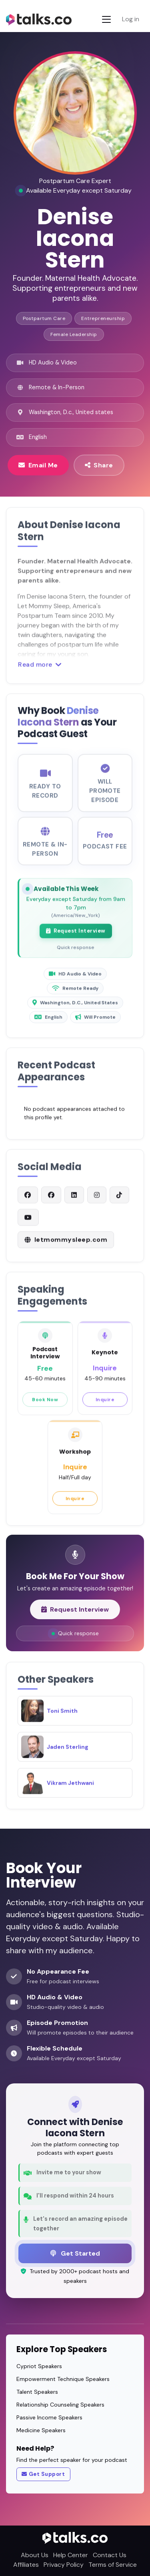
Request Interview (76, 938)
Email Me (38, 465)
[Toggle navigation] (106, 19)
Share (99, 465)
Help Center (70, 2555)
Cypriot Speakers (39, 2366)
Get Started (75, 2253)
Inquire (105, 1406)
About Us (34, 2555)
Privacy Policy (64, 2564)
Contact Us (109, 2555)
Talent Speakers (37, 2391)
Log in (130, 19)
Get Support (43, 2474)
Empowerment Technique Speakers (63, 2379)
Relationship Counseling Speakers (60, 2404)
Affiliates (26, 2564)
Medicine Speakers (41, 2430)
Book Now (45, 1406)
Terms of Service (112, 2564)
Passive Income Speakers (49, 2417)
